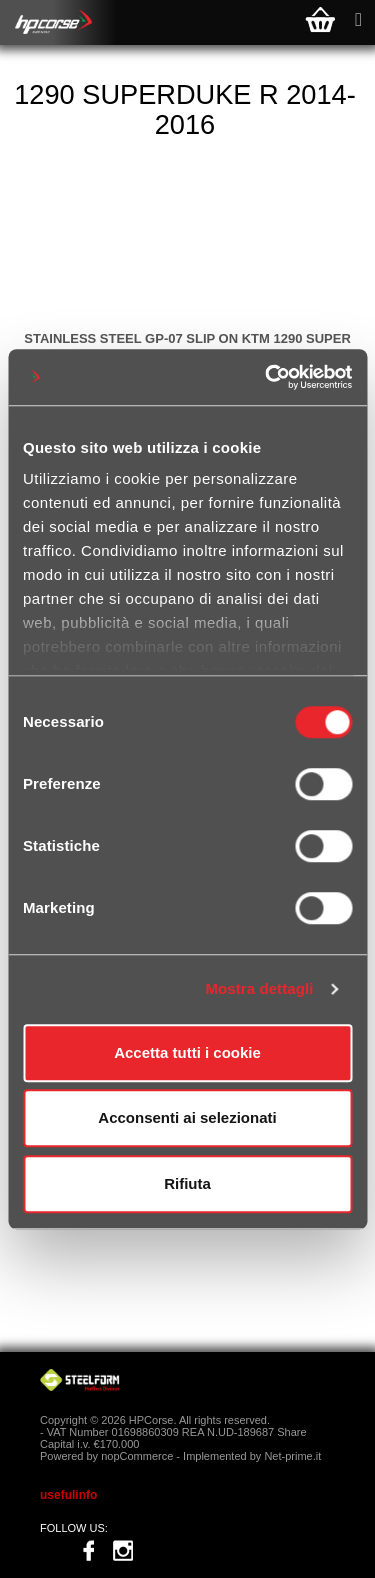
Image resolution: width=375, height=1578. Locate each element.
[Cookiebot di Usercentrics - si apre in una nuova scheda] (267, 377)
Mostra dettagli (259, 988)
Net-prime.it (292, 1456)
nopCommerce (137, 1456)
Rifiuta (187, 1183)
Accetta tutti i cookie (187, 1052)
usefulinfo (68, 1495)
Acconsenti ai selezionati (187, 1117)
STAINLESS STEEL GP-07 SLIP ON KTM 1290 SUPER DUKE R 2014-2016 (187, 346)
